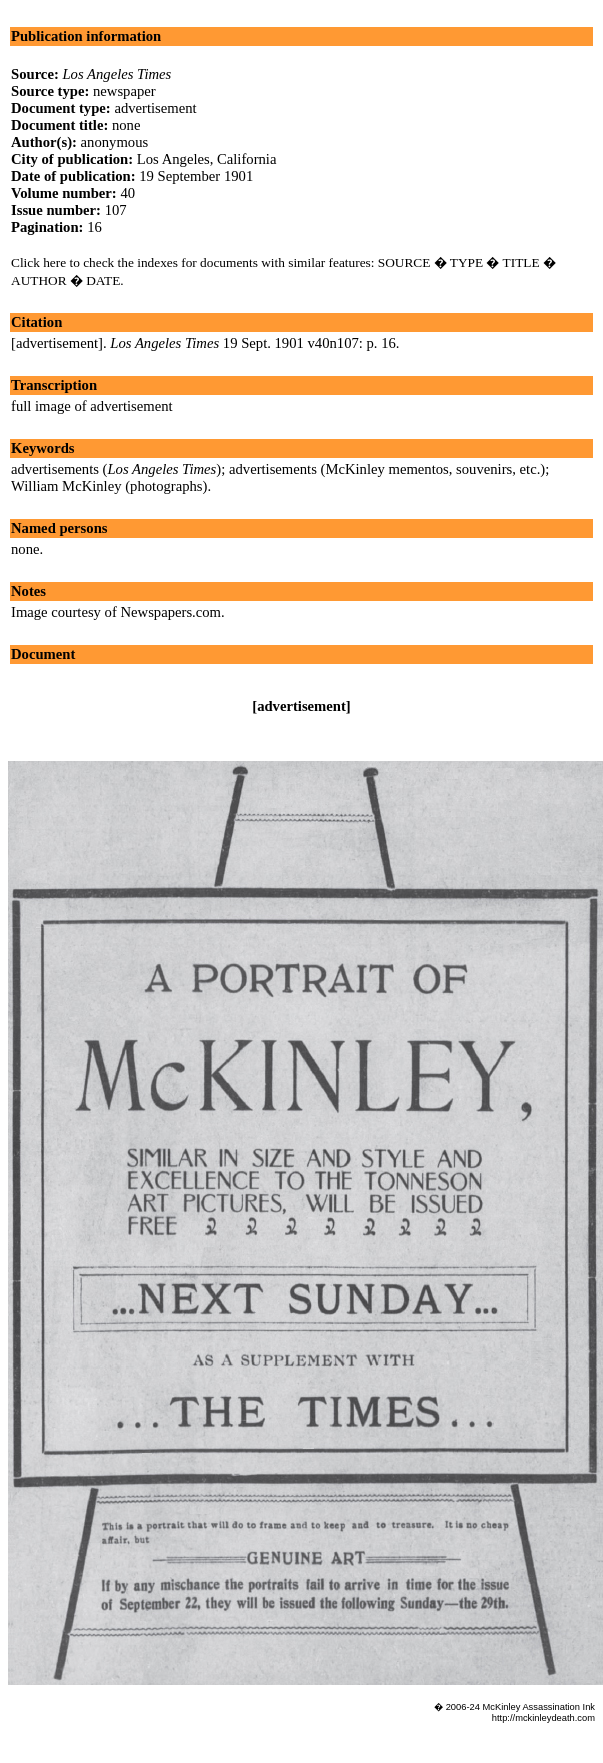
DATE (103, 280)
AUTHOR (39, 280)
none (25, 549)
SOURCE (404, 262)
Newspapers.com (170, 612)
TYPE (466, 262)
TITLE (521, 262)
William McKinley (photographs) (109, 486)
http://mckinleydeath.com (543, 1718)
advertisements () (116, 469)
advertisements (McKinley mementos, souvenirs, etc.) (387, 469)
